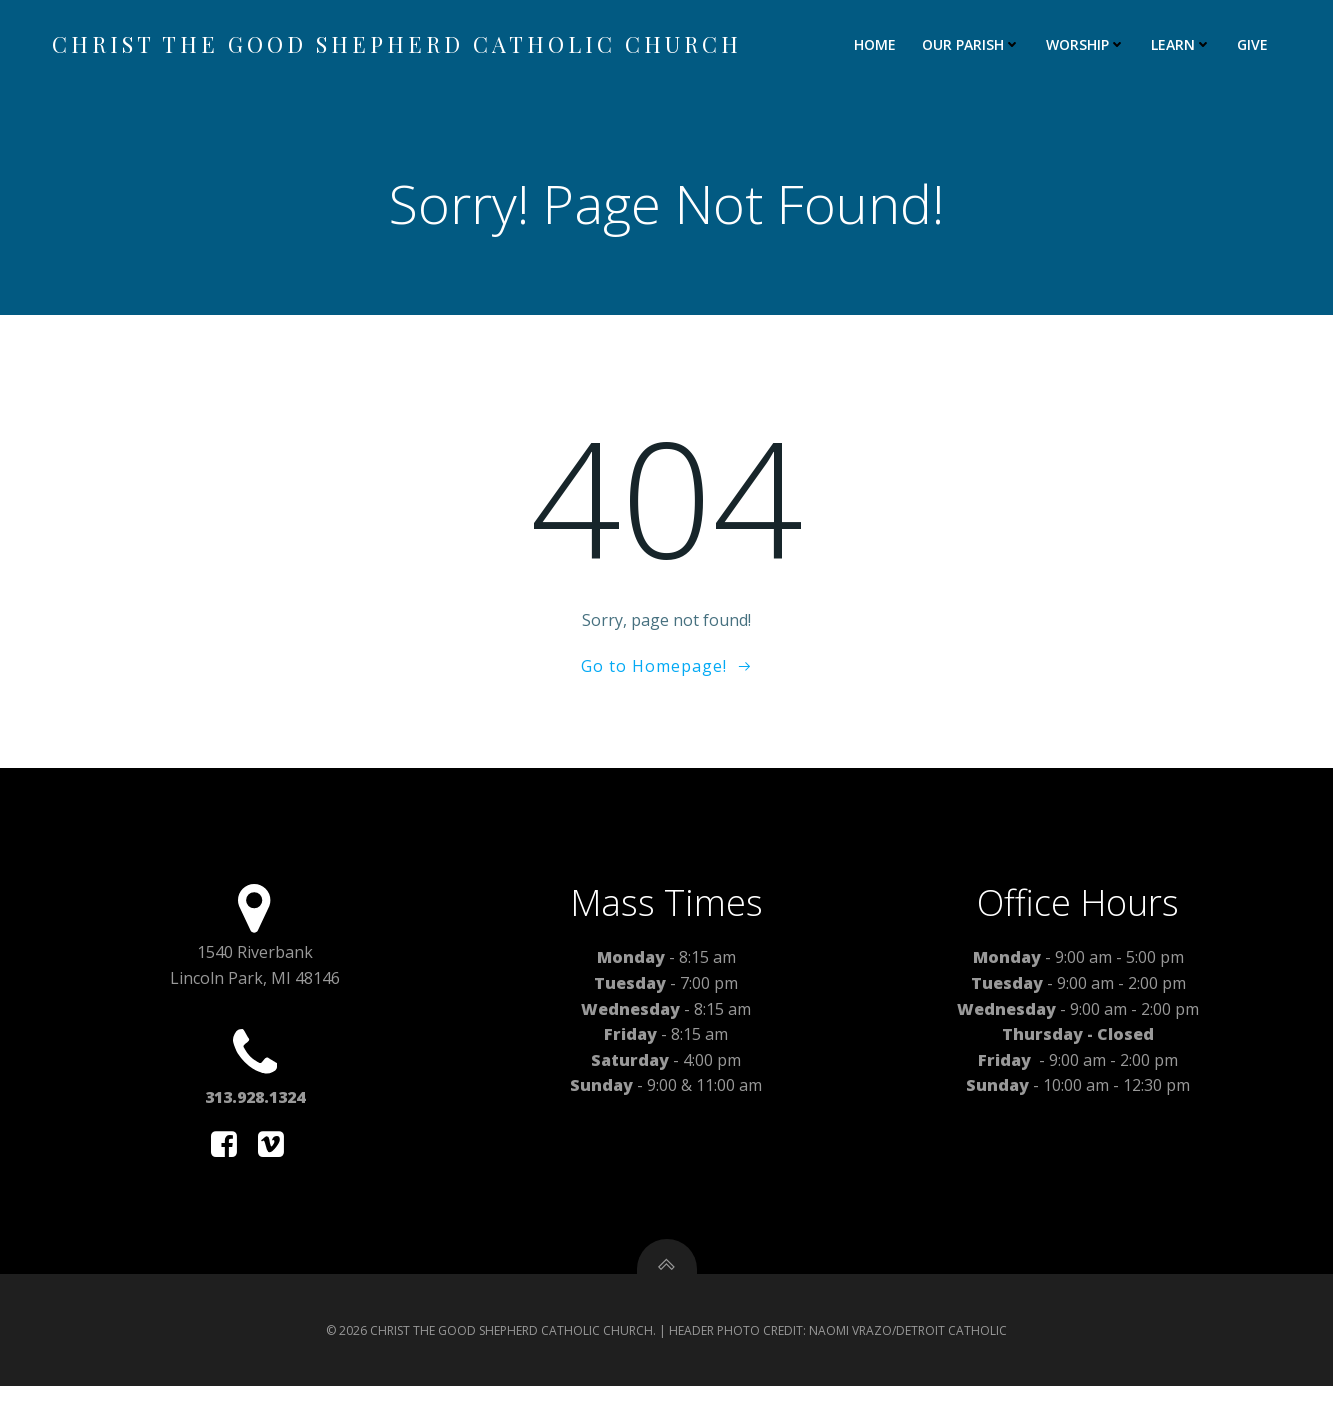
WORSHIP (1087, 45)
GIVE (1254, 45)
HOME (877, 45)
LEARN (1183, 45)
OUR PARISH (973, 45)
